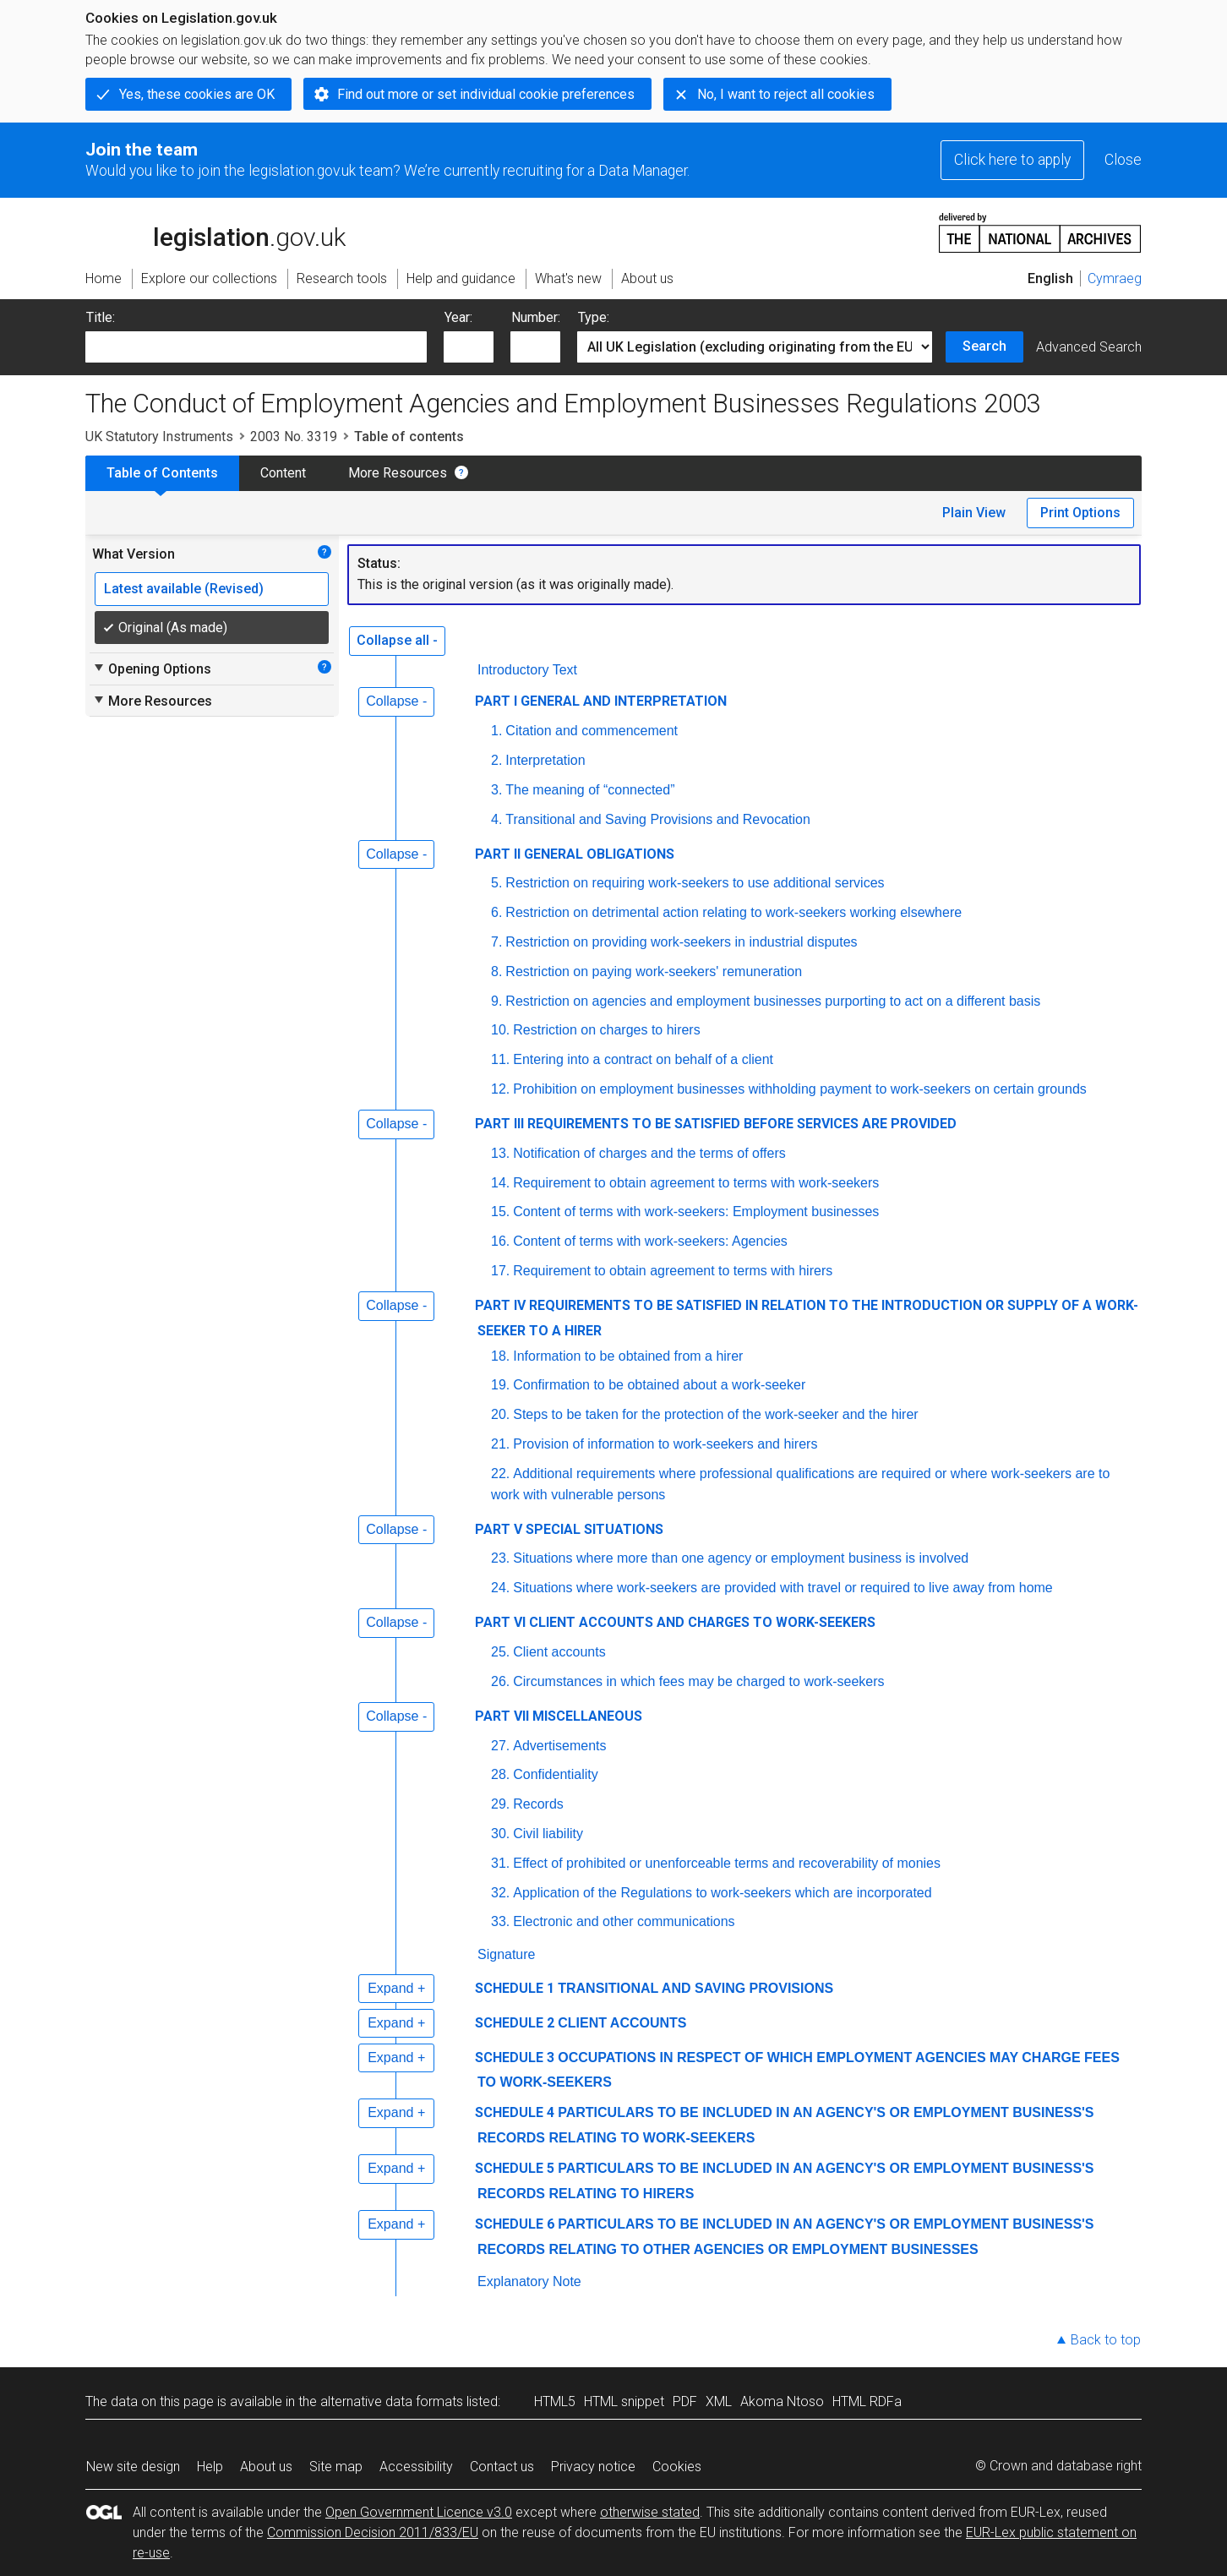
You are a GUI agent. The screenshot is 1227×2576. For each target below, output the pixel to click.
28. (500, 1774)
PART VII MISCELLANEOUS (558, 1716)
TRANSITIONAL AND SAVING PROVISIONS (695, 1988)
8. (496, 971)
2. (496, 760)
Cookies (676, 2467)
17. (500, 1270)
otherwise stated (650, 2512)
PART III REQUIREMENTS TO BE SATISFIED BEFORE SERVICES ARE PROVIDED (716, 1124)
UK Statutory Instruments (159, 436)
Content (283, 473)
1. (496, 730)
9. (496, 1001)
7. (496, 942)
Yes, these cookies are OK (197, 94)
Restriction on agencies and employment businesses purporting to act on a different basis (772, 1001)
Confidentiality (555, 1774)
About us (266, 2467)
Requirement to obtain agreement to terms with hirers (672, 1270)
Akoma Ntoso (782, 2401)
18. (500, 1356)
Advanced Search (1089, 347)
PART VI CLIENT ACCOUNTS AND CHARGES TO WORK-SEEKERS (675, 1622)
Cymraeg (1115, 278)
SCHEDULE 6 (514, 2224)
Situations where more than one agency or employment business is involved (740, 1558)
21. (500, 1444)
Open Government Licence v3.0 (418, 2512)
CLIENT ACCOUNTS (622, 2023)
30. (500, 1833)
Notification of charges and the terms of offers (649, 1153)
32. (500, 1893)
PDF (685, 2401)
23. (500, 1558)
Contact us (502, 2467)
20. (500, 1414)
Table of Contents (162, 473)
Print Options (1080, 513)
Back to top (1106, 2340)
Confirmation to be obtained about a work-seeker (659, 1385)
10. (500, 1030)
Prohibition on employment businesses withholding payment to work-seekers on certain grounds (800, 1089)
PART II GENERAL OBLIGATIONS (574, 854)
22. (500, 1473)
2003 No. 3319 (293, 436)
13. (500, 1153)
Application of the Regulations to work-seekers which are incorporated (722, 1893)
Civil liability (548, 1833)
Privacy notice (593, 2467)
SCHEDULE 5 (514, 2168)
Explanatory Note (529, 2281)
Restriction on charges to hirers (606, 1030)
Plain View (974, 513)
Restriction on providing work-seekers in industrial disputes (681, 942)
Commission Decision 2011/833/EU (372, 2532)
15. (500, 1211)
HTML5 (554, 2401)
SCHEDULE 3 (514, 2057)
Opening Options (151, 668)
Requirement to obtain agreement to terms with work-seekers (696, 1183)
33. (500, 1921)
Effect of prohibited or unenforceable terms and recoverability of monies (727, 1863)
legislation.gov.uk (215, 232)
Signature (506, 1954)
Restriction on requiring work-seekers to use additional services (694, 883)
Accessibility (416, 2467)
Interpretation (545, 760)
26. (500, 1681)
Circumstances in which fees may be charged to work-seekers (698, 1681)
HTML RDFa (867, 2401)
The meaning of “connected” (589, 790)
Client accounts (559, 1652)
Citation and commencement (591, 730)
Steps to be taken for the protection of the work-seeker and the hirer (715, 1414)
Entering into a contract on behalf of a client (643, 1059)
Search (984, 346)
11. (500, 1059)
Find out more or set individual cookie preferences (486, 94)
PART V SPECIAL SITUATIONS (569, 1529)
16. (500, 1241)
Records (538, 1804)
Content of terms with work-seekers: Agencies (650, 1241)
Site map (336, 2467)
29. (500, 1804)
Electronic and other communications (623, 1921)
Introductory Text (527, 670)
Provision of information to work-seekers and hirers (665, 1444)
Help (210, 2467)
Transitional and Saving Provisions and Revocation (657, 819)
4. (496, 819)
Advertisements (559, 1745)
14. (500, 1183)
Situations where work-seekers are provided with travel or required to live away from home (783, 1587)
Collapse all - (397, 640)
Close (1123, 159)
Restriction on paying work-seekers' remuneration (653, 971)
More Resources (397, 473)
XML (719, 2401)
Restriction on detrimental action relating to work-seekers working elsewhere (733, 912)
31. (500, 1863)
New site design (133, 2467)
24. (500, 1587)
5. (496, 883)
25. (500, 1652)
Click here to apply (1012, 159)
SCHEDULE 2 (514, 2023)
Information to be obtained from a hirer (628, 1356)
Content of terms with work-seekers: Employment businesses (696, 1211)
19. (500, 1385)
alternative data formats (391, 2401)
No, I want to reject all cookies (786, 94)
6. (496, 912)
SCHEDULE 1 (514, 1988)
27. (500, 1745)
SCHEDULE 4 (514, 2112)
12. (500, 1089)
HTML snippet (624, 2401)
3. (496, 790)
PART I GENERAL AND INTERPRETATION (601, 701)
